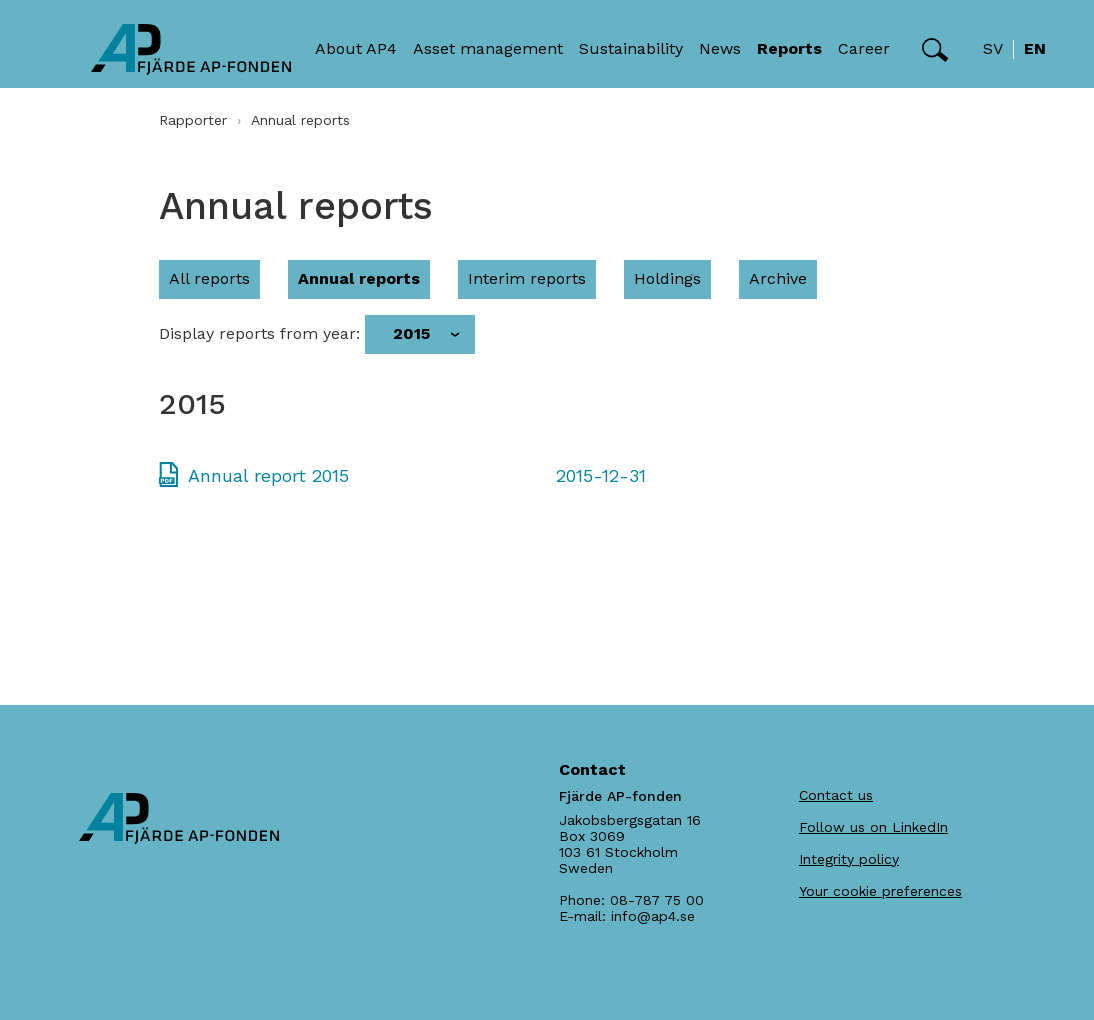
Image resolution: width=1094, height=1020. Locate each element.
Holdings (667, 278)
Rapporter (193, 120)
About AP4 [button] (356, 48)
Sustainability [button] (631, 48)
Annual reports (359, 278)
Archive (778, 278)
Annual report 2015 (268, 475)
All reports (209, 278)
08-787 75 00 (657, 900)
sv (993, 48)
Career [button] (864, 48)
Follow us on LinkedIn (873, 827)
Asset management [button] (488, 48)
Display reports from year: (259, 334)
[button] (935, 50)
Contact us (836, 795)
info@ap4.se (653, 916)
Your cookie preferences (880, 891)
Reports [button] (789, 48)
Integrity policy (849, 859)
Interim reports (527, 278)
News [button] (720, 48)
